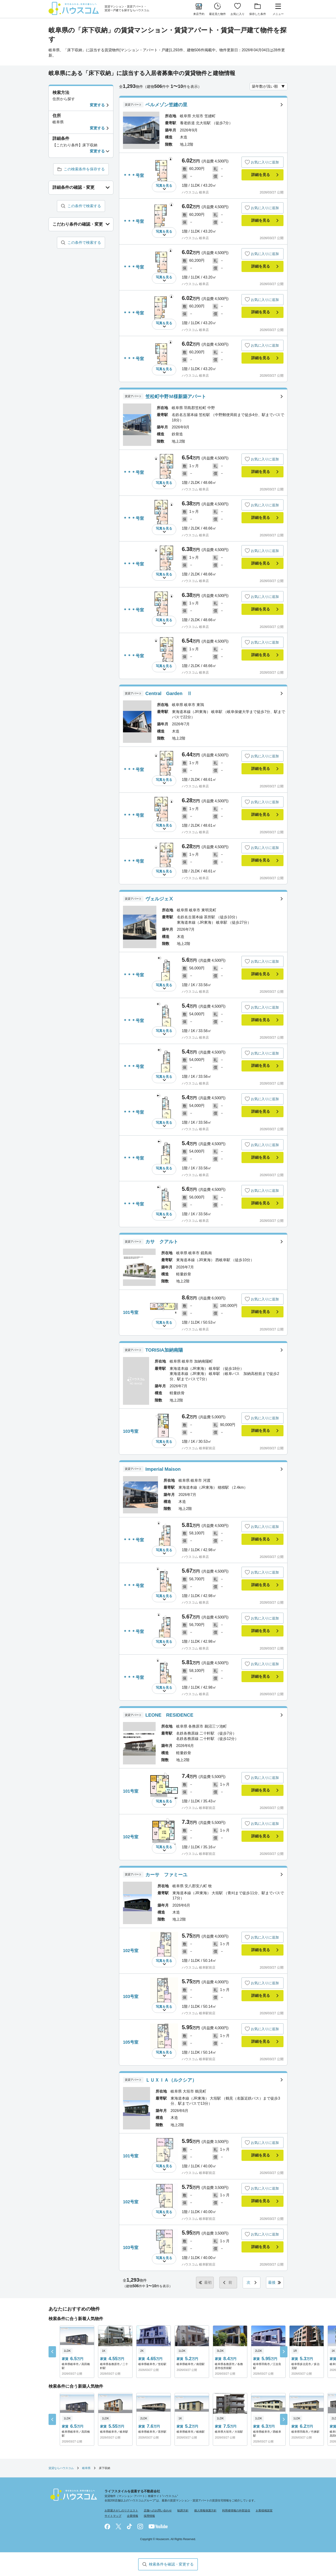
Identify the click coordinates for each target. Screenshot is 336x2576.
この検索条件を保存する (84, 169)
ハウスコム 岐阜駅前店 (198, 1448)
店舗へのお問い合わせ (158, 2510)
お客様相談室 (264, 2510)
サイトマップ (113, 2515)
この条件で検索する (84, 206)
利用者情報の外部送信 (236, 2510)
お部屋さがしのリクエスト (121, 2510)
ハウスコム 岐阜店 (195, 192)
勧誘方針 (183, 2510)
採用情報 (149, 2515)
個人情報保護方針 (205, 2510)
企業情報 (132, 2515)
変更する (97, 105)
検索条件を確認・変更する (171, 2564)
